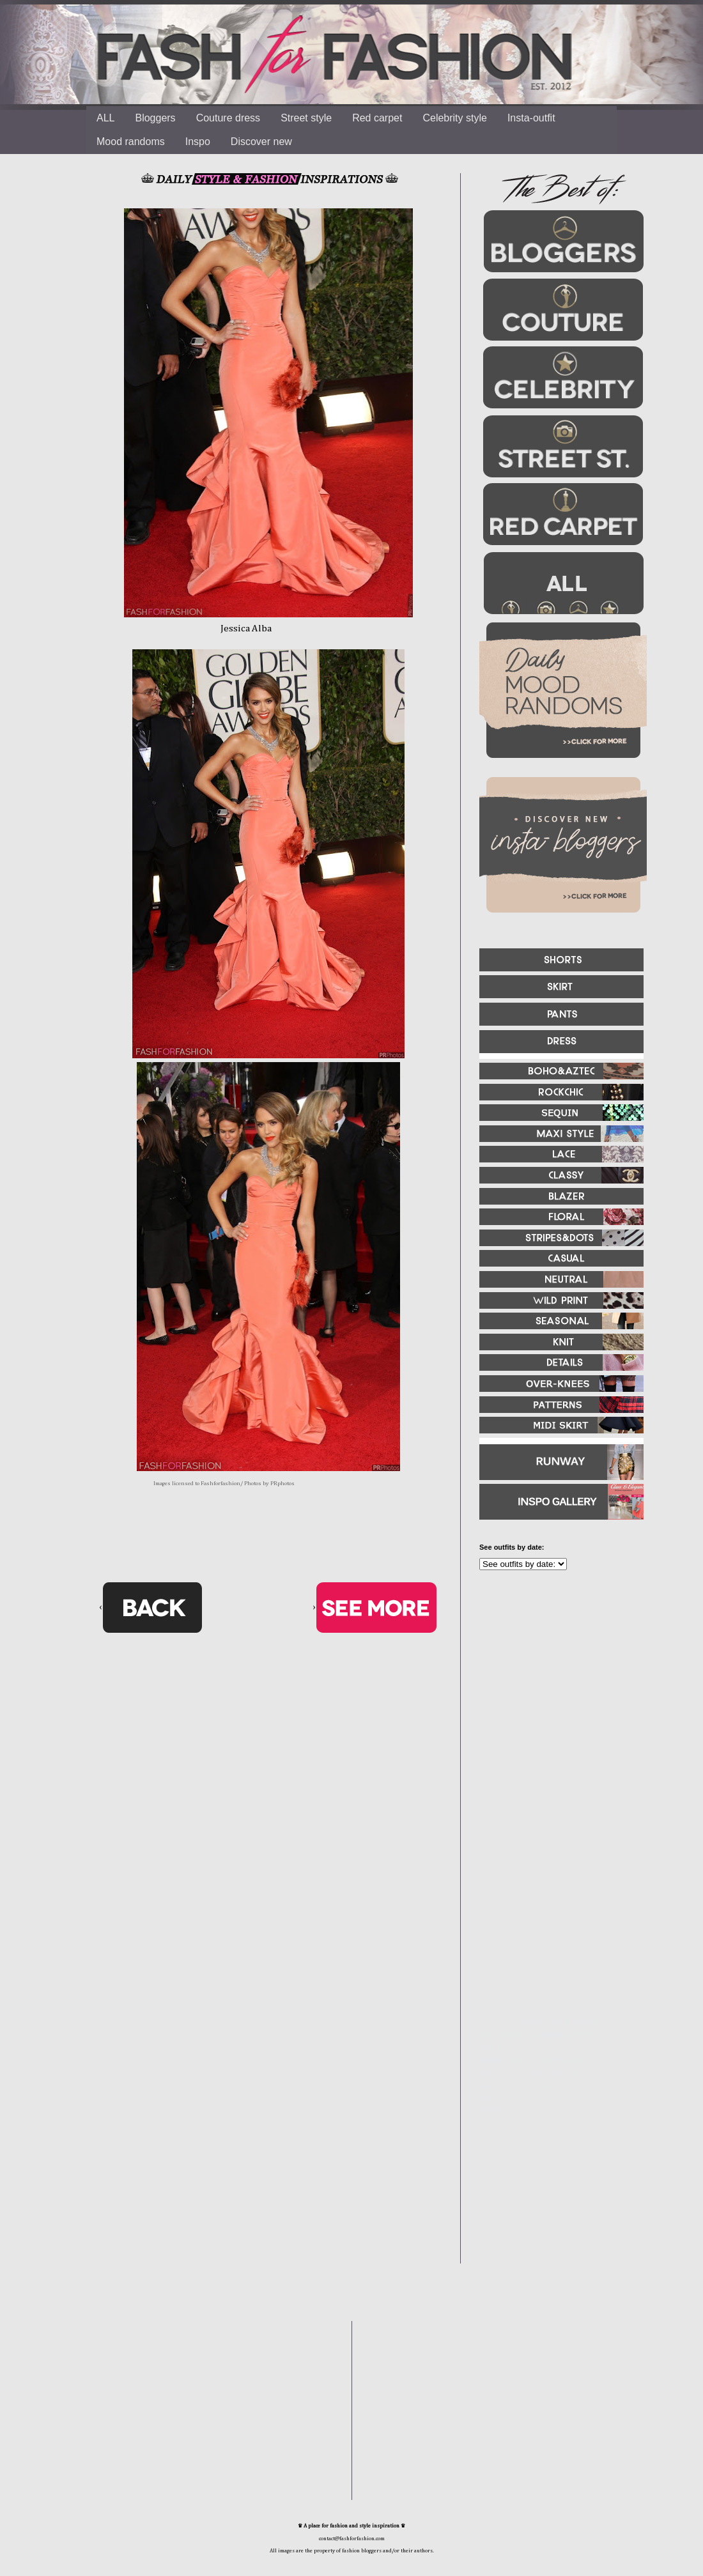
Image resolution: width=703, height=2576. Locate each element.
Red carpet (377, 117)
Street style (306, 117)
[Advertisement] (543, 1933)
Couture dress (228, 117)
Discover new (261, 141)
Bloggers (155, 117)
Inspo (197, 141)
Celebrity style (454, 117)
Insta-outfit (531, 117)
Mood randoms (131, 141)
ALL (105, 117)
